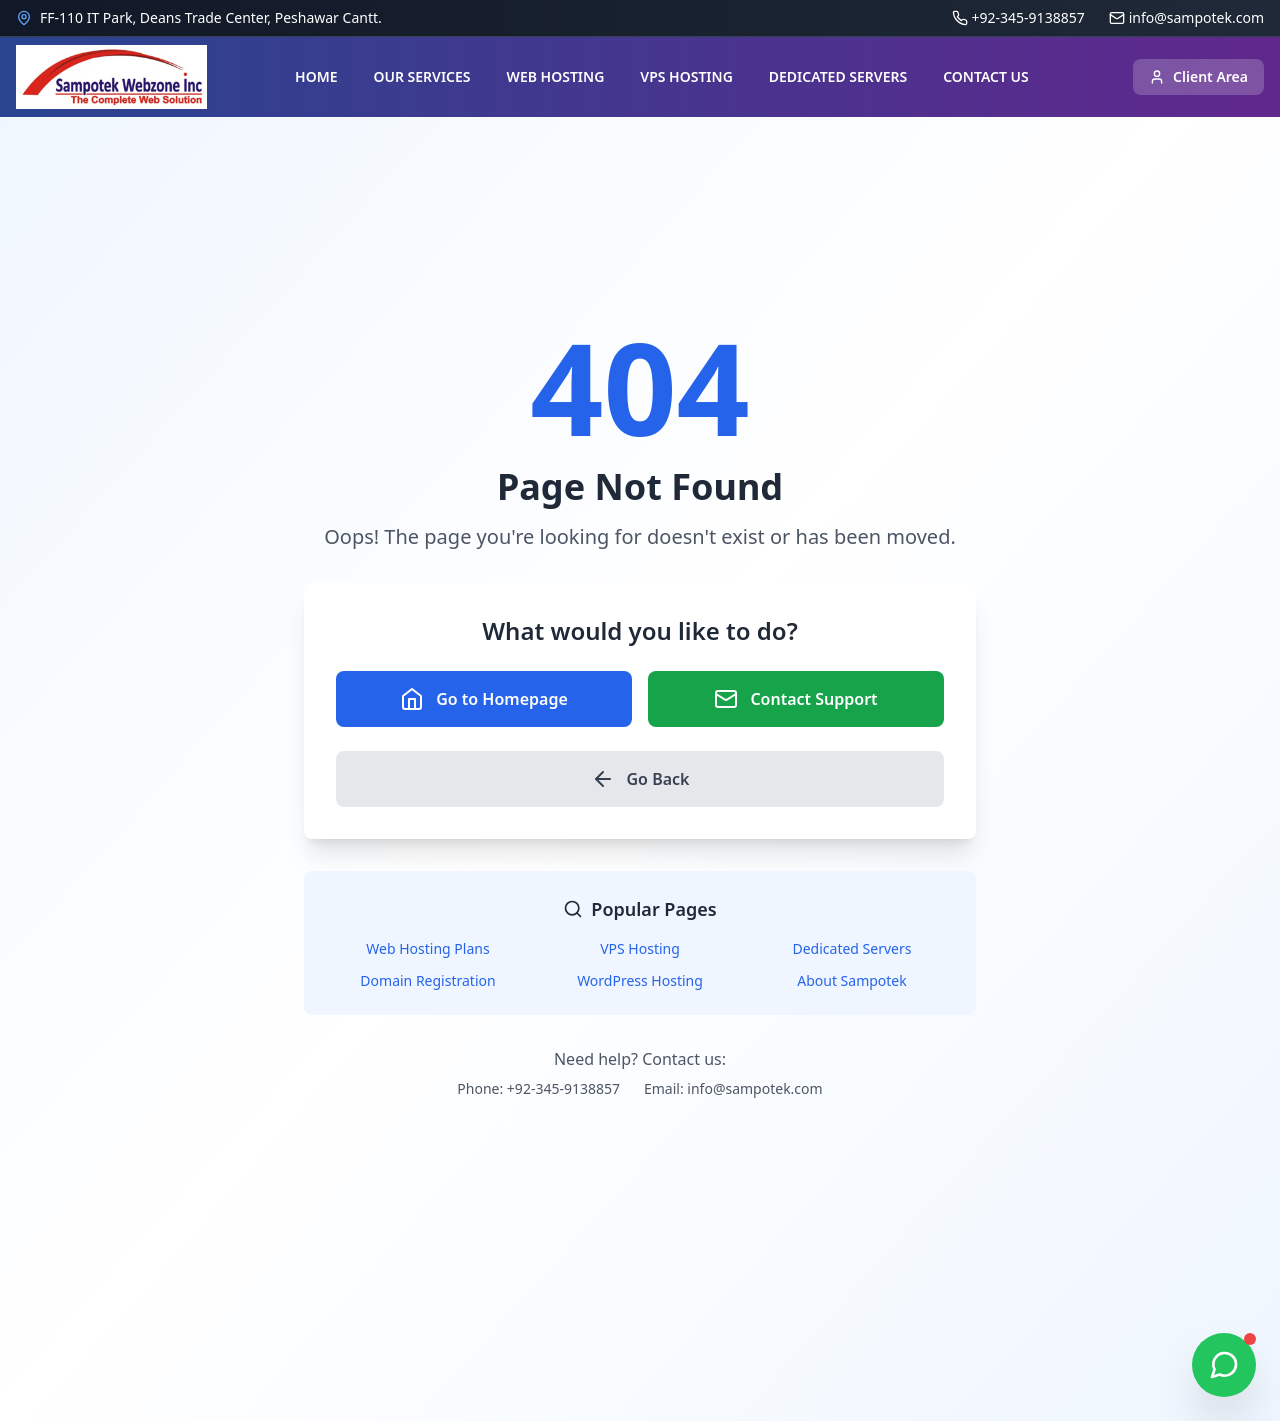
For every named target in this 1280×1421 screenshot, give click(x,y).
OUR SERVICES (421, 76)
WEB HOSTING (556, 76)
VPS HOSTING (686, 76)
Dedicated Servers (852, 948)
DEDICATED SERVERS (838, 76)
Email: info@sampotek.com (733, 1088)
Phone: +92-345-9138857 (538, 1088)
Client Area (1198, 76)
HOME (316, 76)
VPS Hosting (640, 948)
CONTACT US (986, 76)
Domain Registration (427, 980)
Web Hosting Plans (427, 948)
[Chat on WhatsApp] (1224, 1365)
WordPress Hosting (640, 980)
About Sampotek (852, 980)
